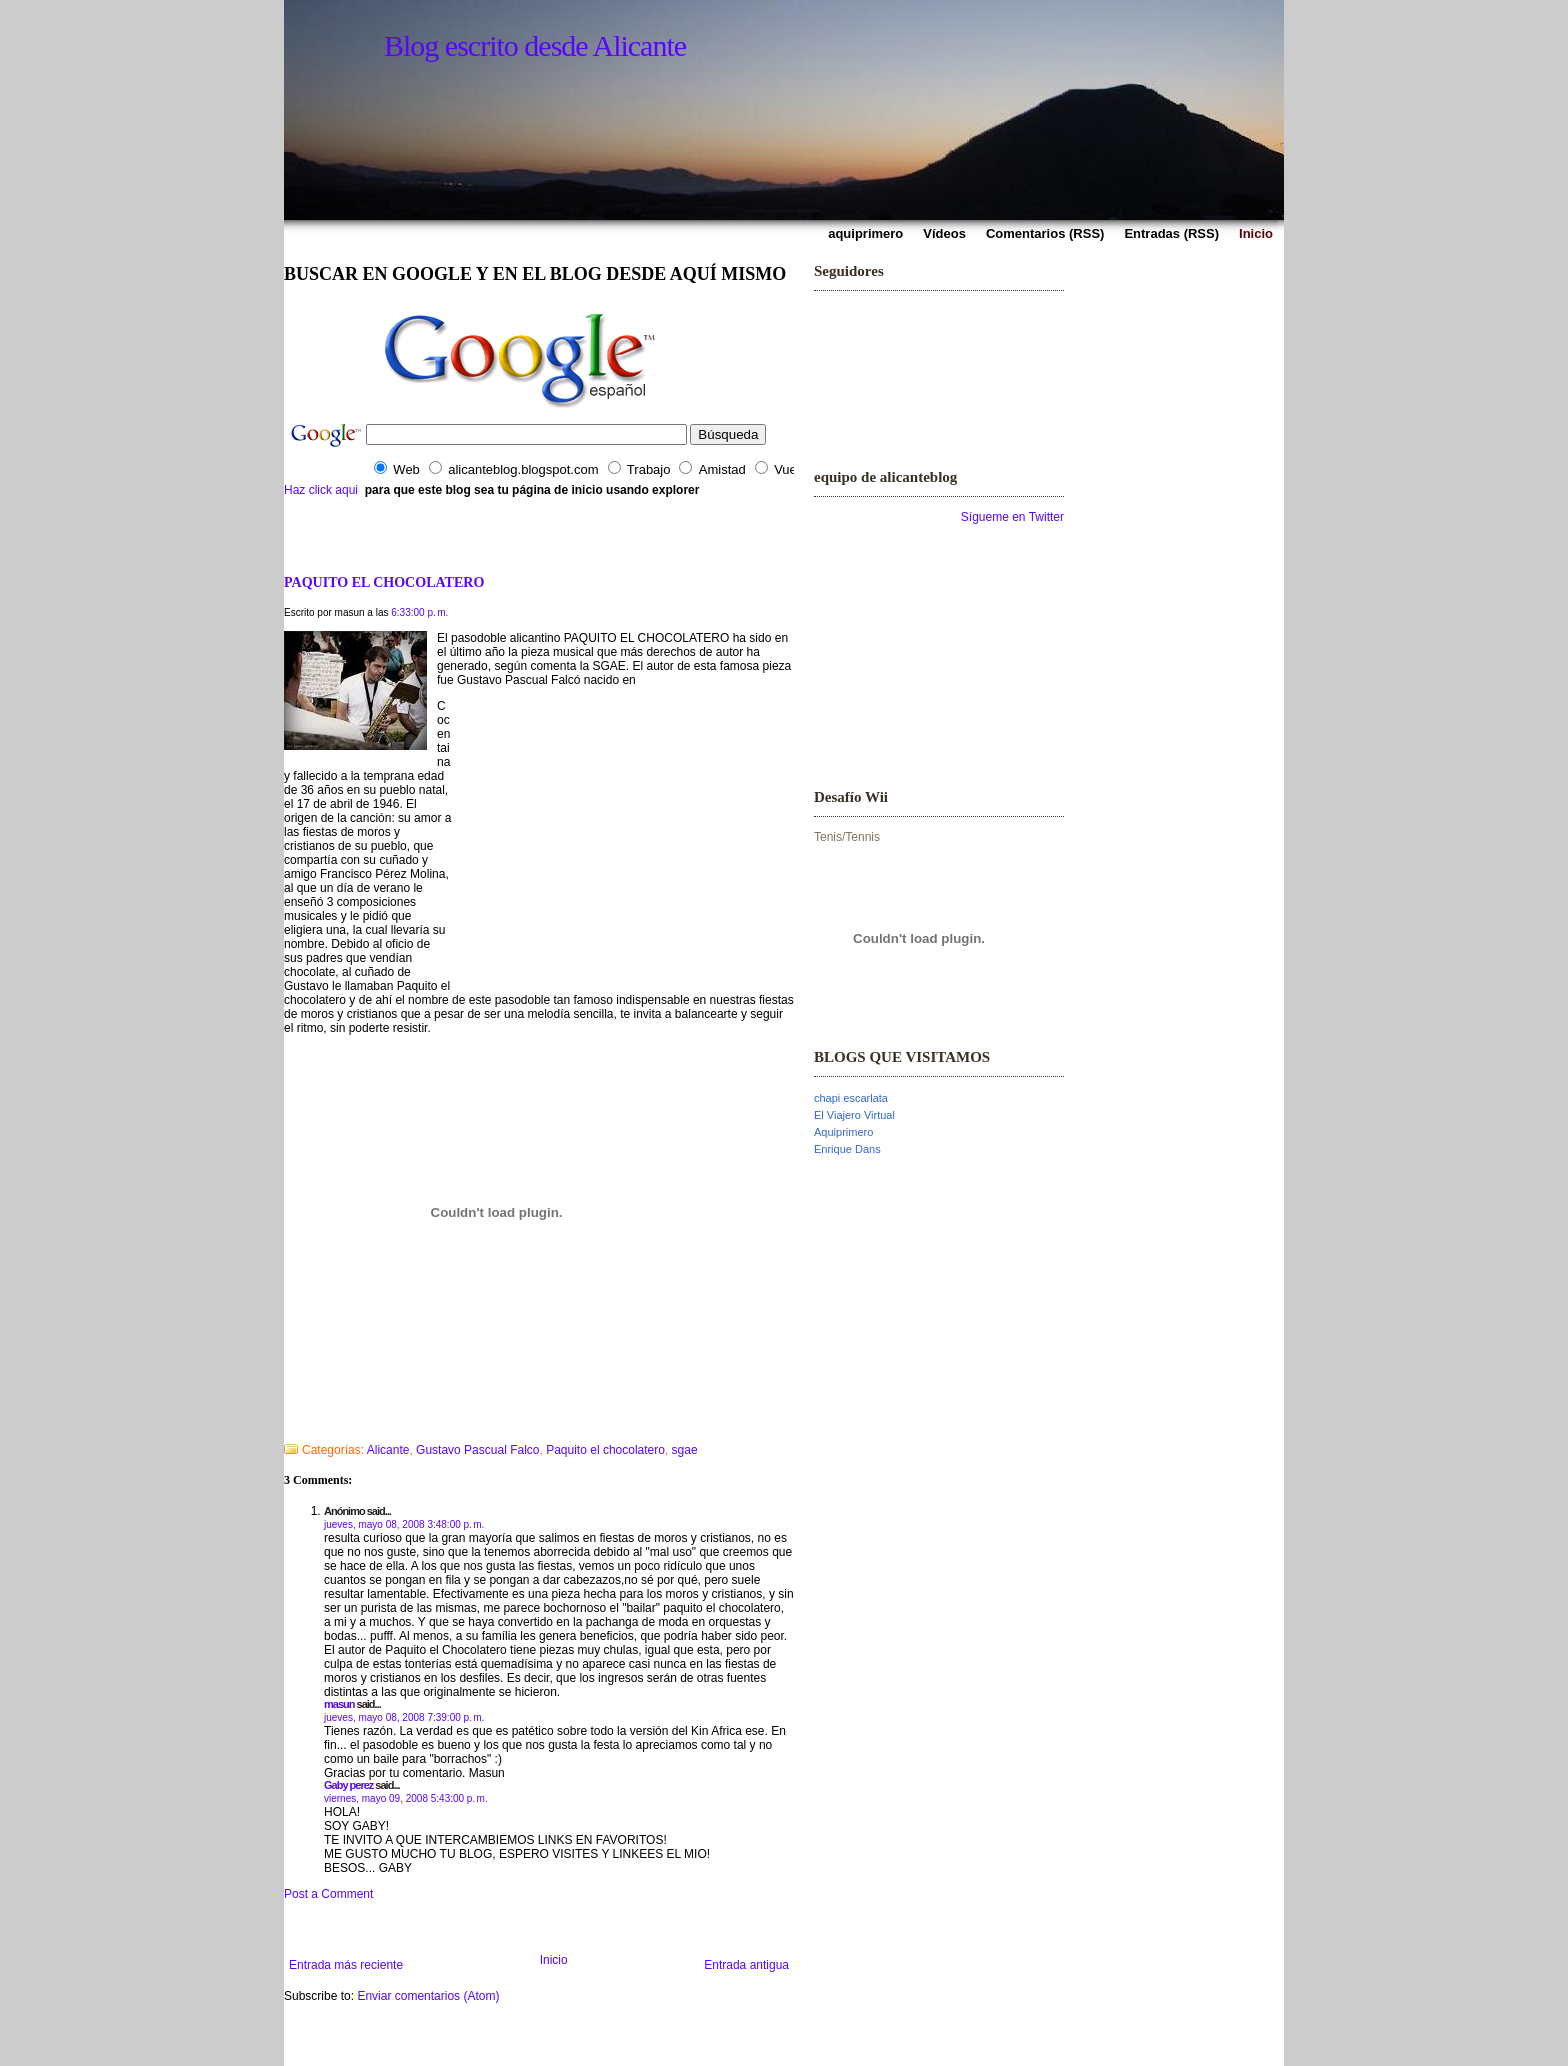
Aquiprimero (843, 1132)
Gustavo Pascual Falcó (520, 680)
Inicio (554, 1960)
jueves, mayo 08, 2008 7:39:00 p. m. (404, 1717)
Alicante (388, 1450)
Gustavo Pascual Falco (477, 1450)
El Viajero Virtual (854, 1115)
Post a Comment (328, 1894)
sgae (685, 1450)
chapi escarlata (851, 1098)
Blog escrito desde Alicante (535, 45)
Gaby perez (348, 1785)
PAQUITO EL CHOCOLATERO (384, 582)
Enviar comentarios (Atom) (428, 1996)
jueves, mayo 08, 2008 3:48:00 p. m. (404, 1524)
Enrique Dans (847, 1149)
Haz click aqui (321, 490)
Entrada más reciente (346, 1965)
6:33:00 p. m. (419, 612)
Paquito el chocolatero (605, 1450)
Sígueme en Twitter (1012, 517)
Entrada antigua (746, 1965)
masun (339, 1704)
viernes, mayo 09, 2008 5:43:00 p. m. (406, 1798)
